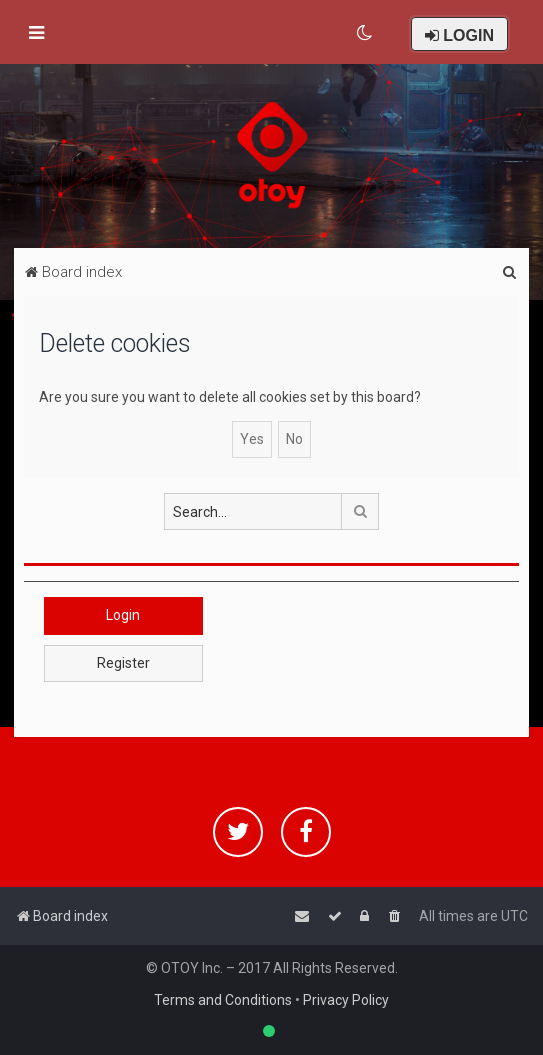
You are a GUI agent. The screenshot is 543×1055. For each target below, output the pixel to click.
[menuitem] (365, 33)
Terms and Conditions (223, 1000)
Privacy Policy (346, 1000)
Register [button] (123, 663)
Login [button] (123, 615)
